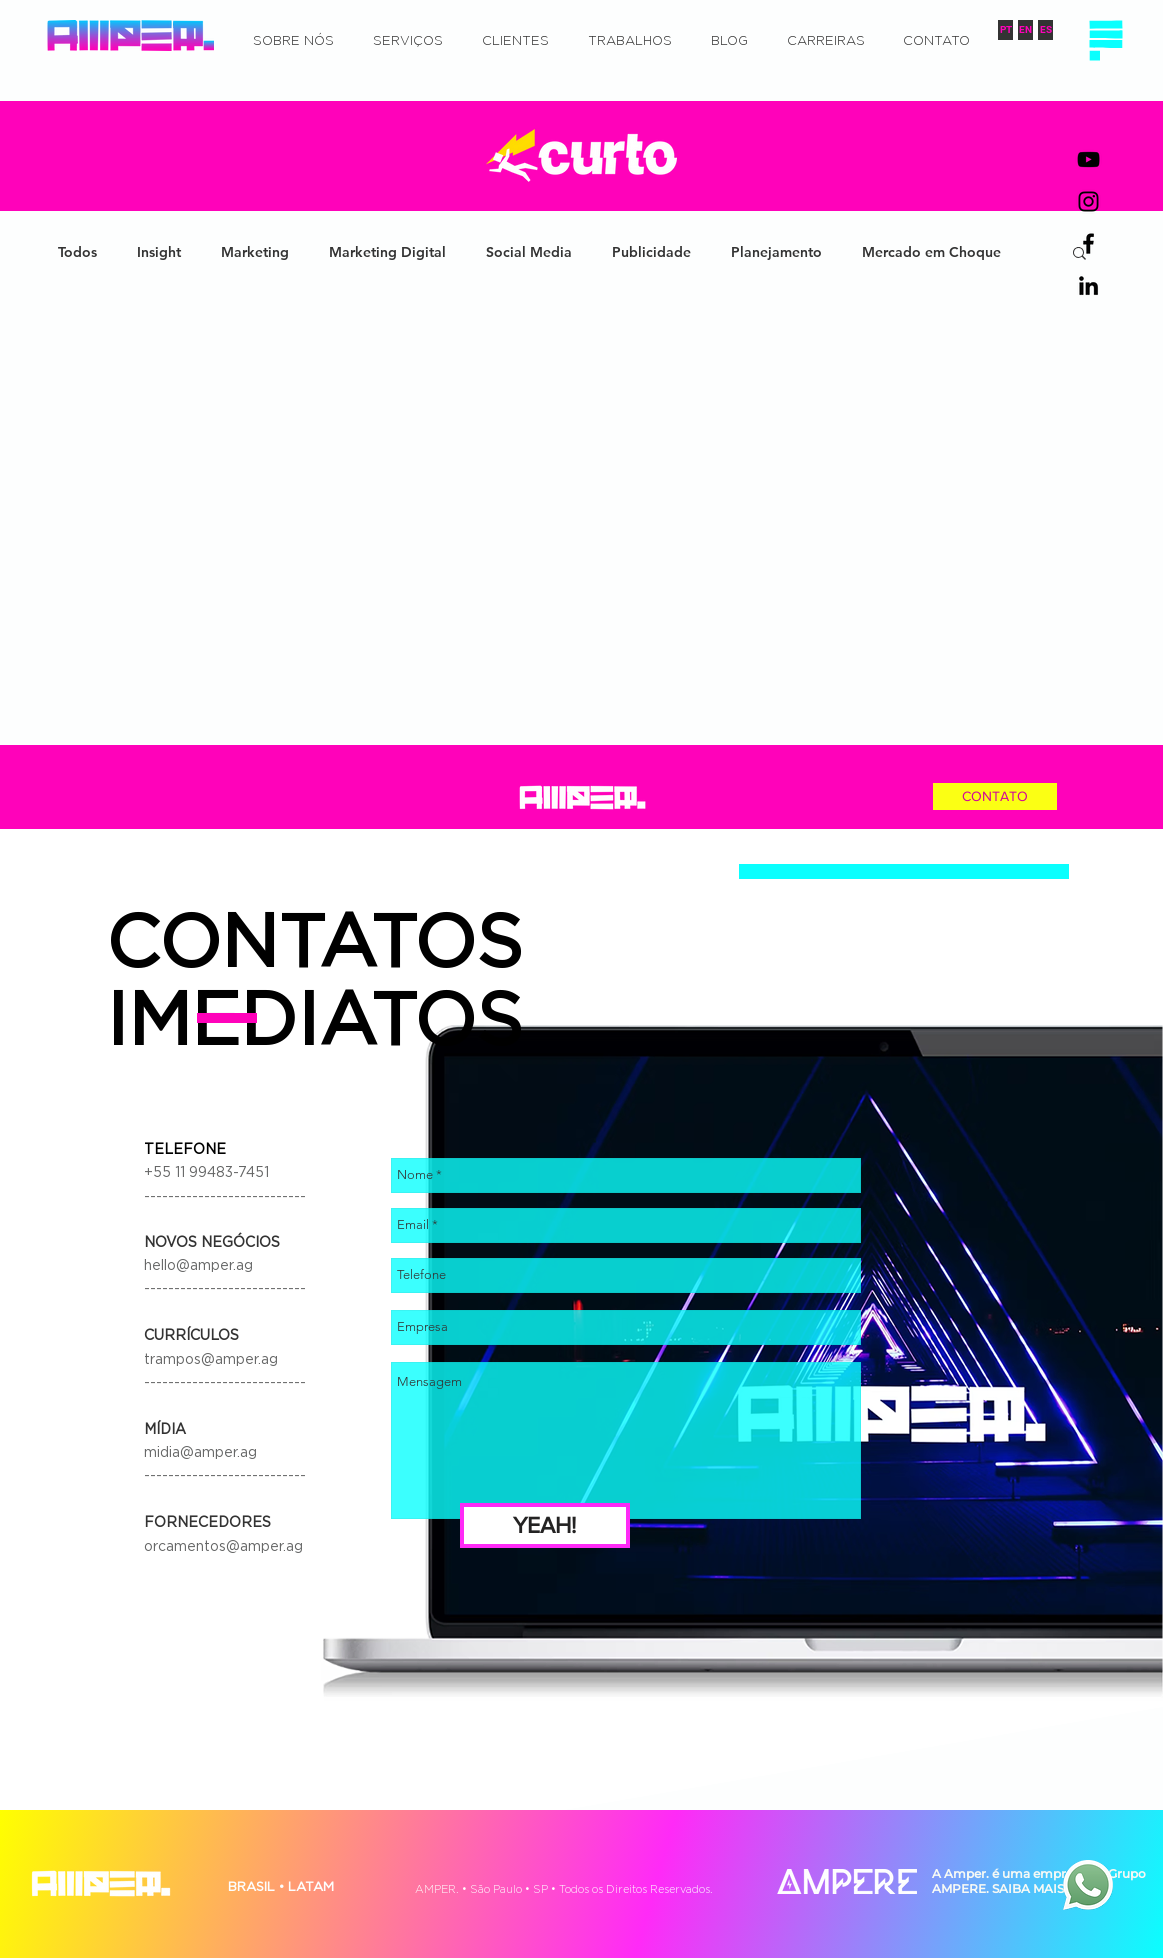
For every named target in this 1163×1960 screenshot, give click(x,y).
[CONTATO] (995, 796)
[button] (1105, 40)
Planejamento (776, 252)
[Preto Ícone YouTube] (1088, 159)
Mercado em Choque (931, 252)
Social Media (529, 252)
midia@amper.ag (200, 1453)
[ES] (1045, 30)
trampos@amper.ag (211, 1360)
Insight (159, 252)
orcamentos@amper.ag (223, 1547)
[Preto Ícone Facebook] (1088, 243)
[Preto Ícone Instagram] (1088, 201)
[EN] (1025, 30)
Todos (77, 252)
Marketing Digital (387, 252)
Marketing (255, 252)
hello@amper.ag (198, 1266)
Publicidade (651, 252)
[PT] (1005, 30)
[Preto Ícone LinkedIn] (1088, 285)
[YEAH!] (545, 1525)
